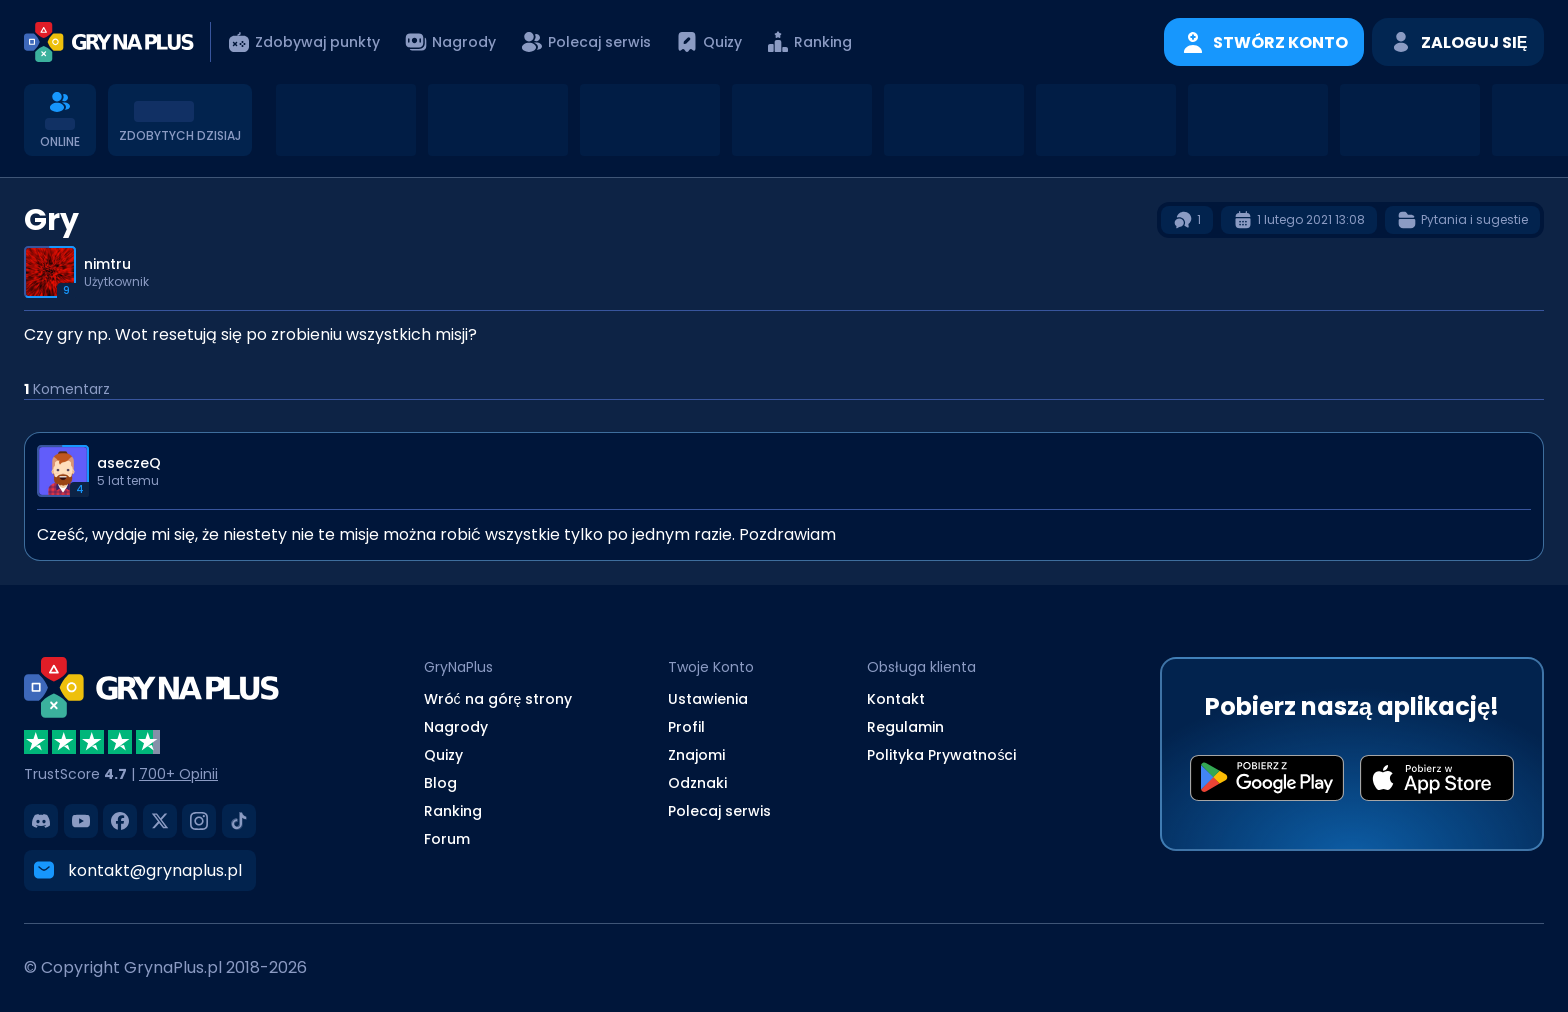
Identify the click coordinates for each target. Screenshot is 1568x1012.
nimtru (107, 264)
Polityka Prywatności (941, 755)
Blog (440, 783)
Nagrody (456, 727)
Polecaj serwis (719, 811)
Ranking (453, 811)
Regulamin (905, 727)
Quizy (443, 755)
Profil (686, 727)
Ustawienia (708, 699)
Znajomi (696, 755)
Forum (447, 839)
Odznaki (697, 783)
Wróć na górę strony (498, 699)
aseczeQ (129, 463)
